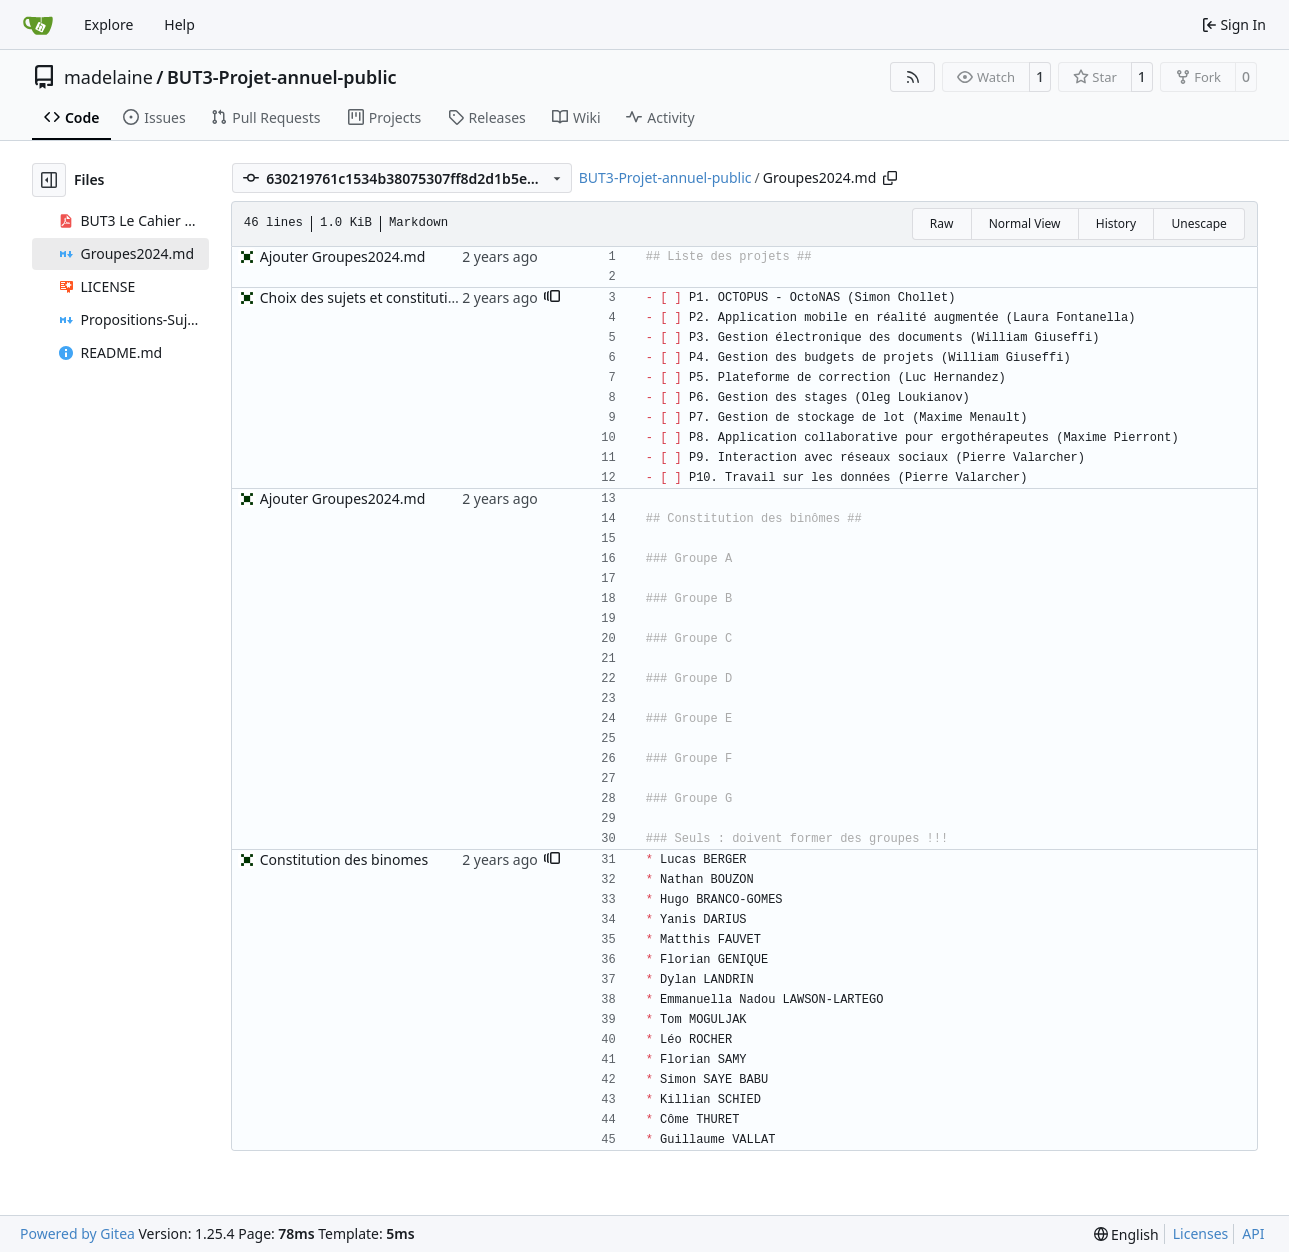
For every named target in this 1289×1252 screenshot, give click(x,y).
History (1116, 223)
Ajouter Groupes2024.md (343, 256)
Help (179, 24)
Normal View (1025, 223)
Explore (108, 24)
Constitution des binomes (344, 859)
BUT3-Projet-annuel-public (282, 77)
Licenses (1201, 1233)
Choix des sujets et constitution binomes (393, 297)
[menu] (1126, 1234)
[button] (552, 298)
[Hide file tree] (49, 180)
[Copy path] (890, 178)
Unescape (1198, 223)
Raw (942, 223)
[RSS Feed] (913, 77)
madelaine (108, 77)
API (1253, 1233)
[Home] (38, 25)
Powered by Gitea (77, 1233)
